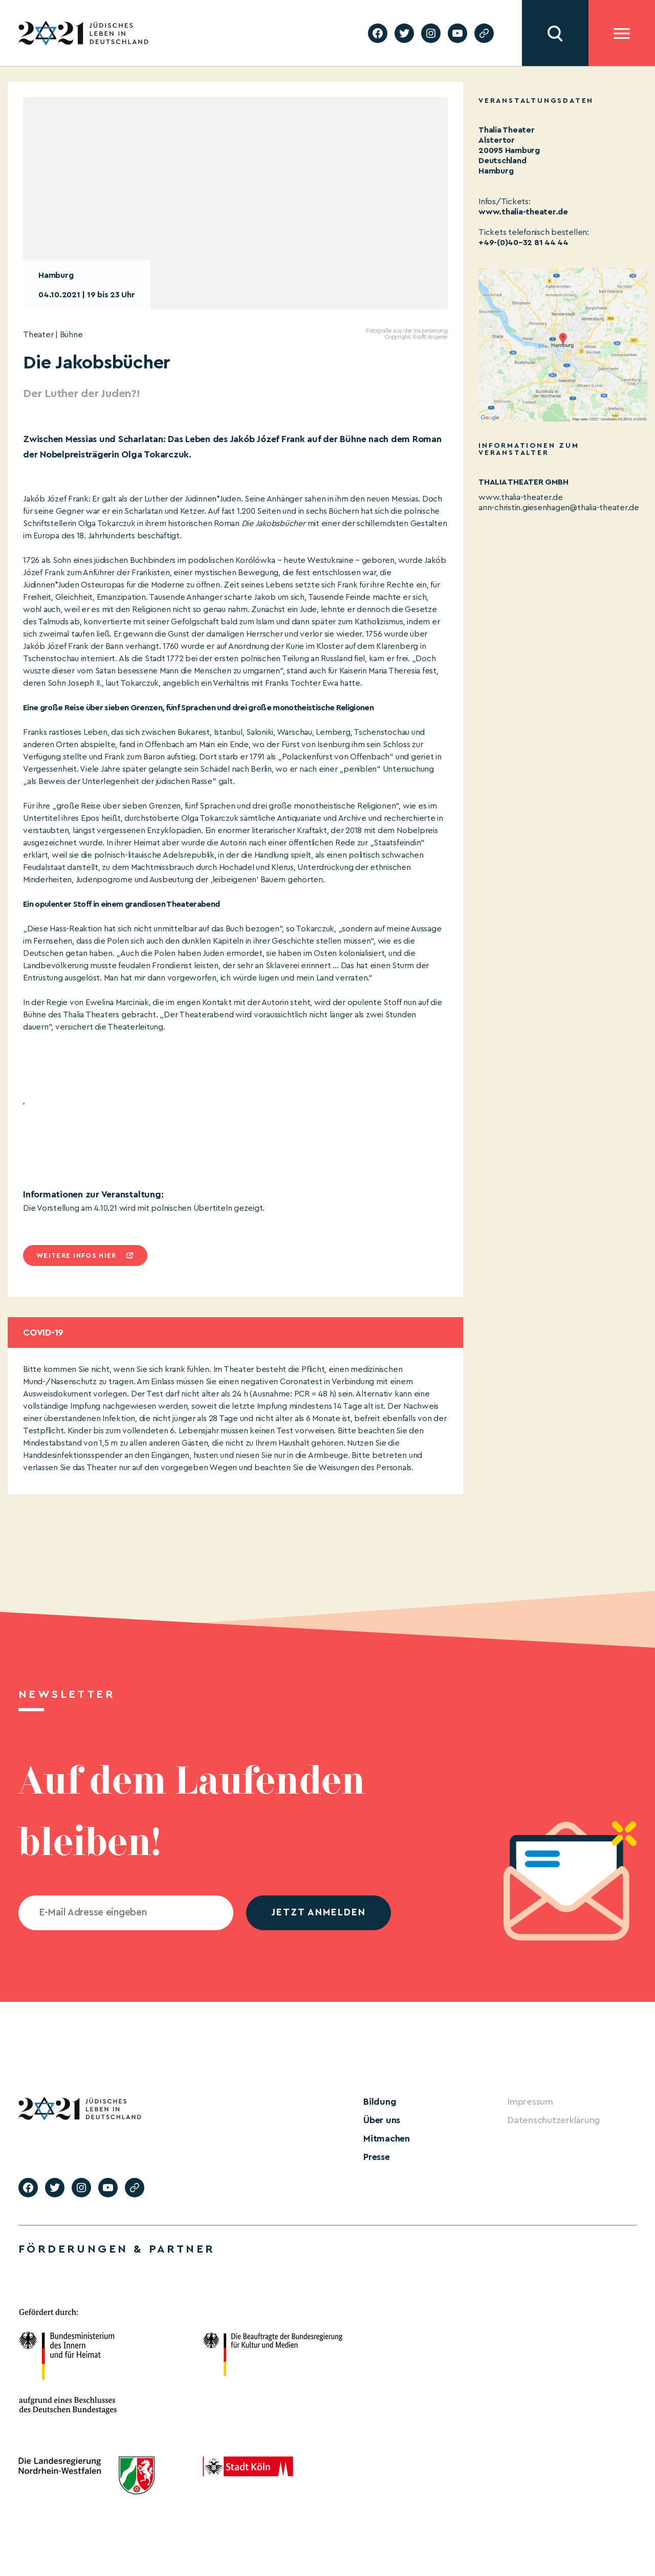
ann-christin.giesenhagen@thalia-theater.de (558, 508)
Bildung (379, 2101)
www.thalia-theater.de (520, 497)
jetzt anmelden (318, 1912)
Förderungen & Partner (116, 2249)
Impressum (530, 2101)
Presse (376, 2157)
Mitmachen (386, 2138)
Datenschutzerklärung (554, 2120)
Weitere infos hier (76, 1255)
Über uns (381, 2120)
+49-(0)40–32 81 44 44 (523, 242)
